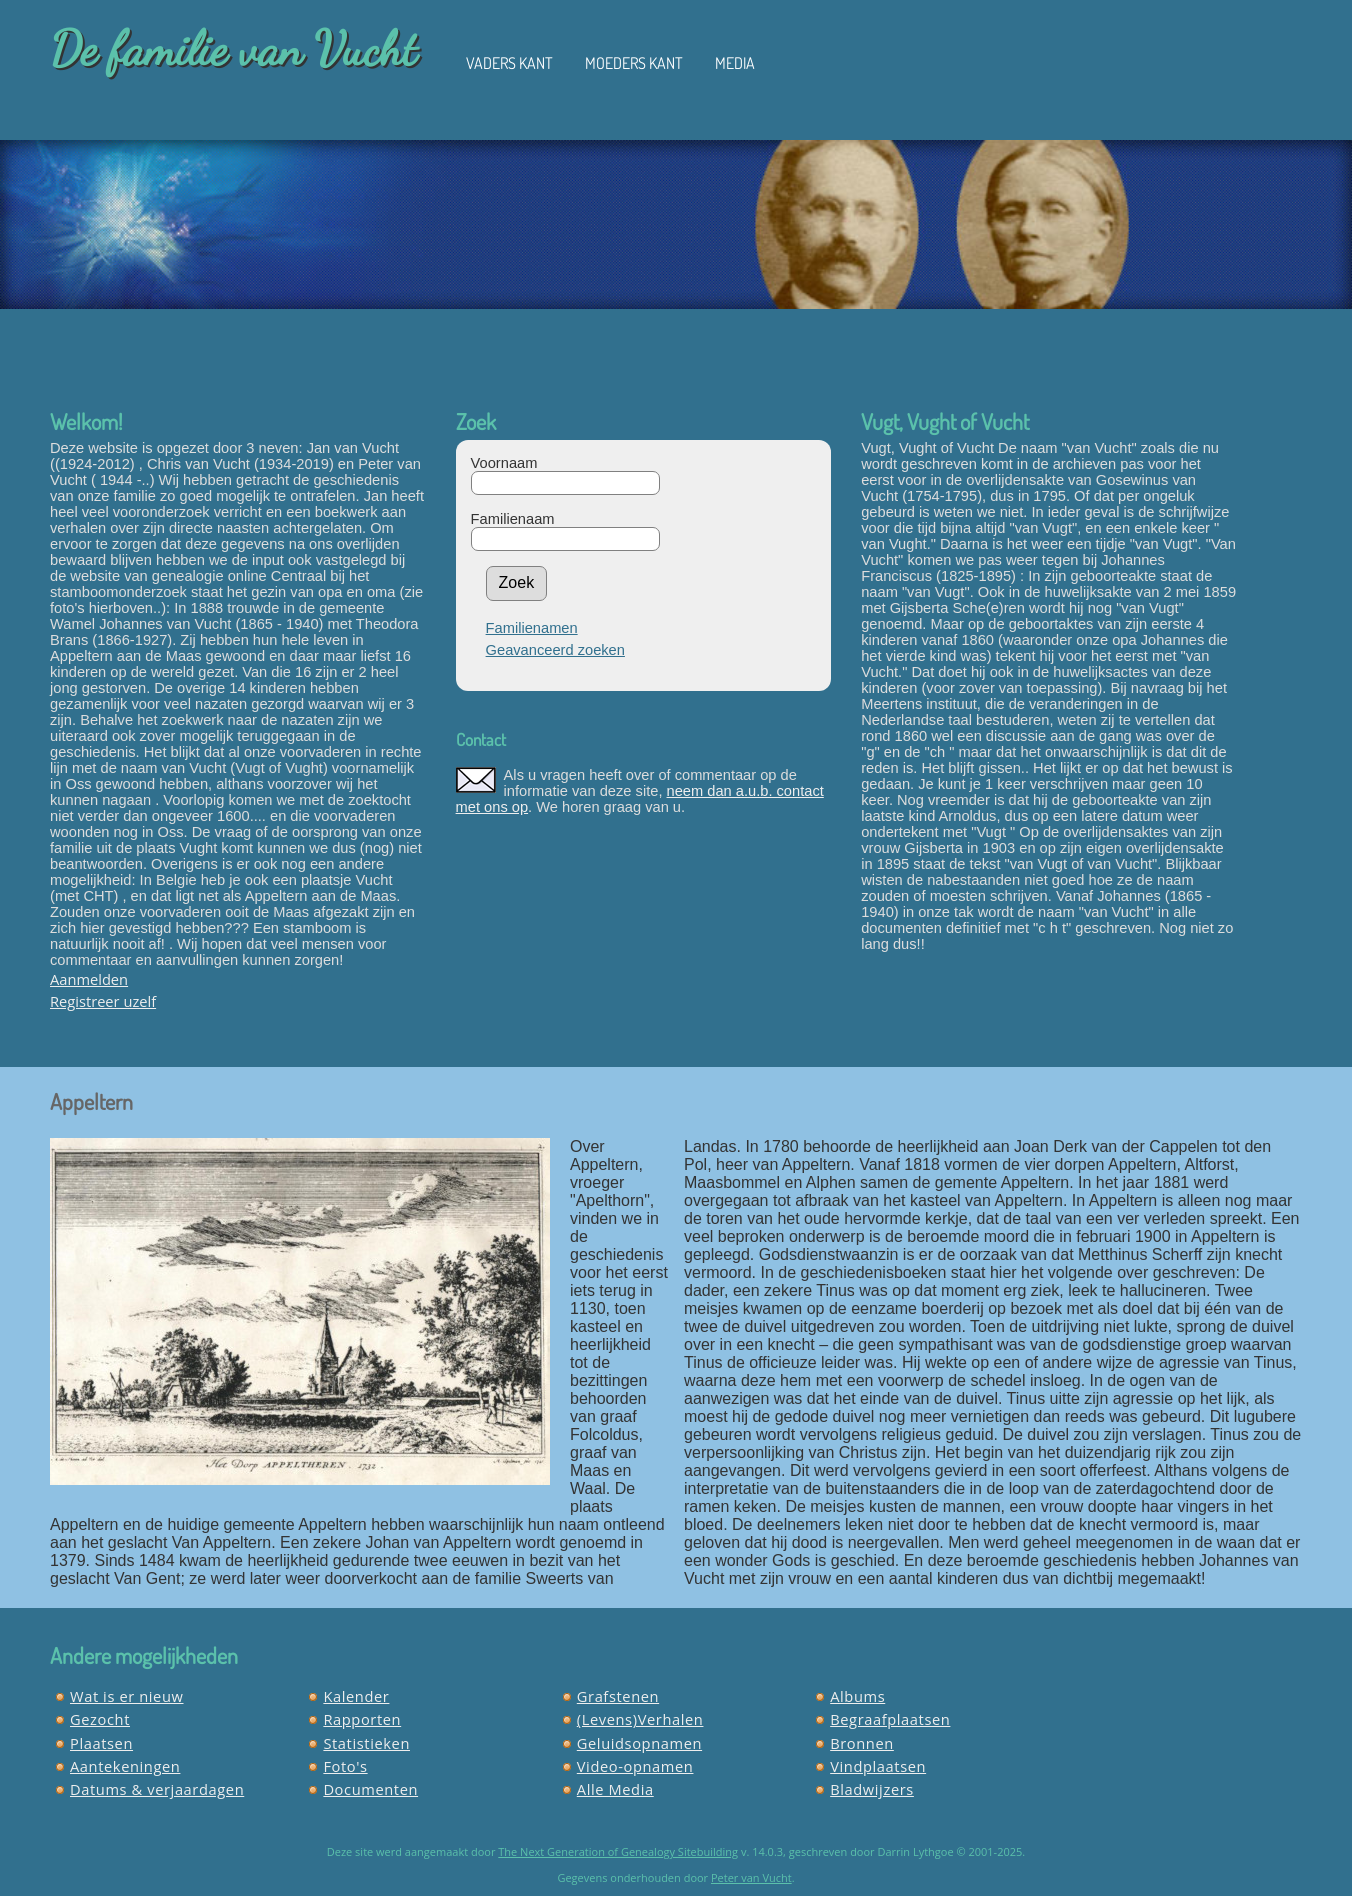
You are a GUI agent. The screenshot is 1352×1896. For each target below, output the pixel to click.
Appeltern (91, 1101)
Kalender (356, 1696)
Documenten (370, 1789)
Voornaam (504, 463)
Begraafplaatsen (890, 1719)
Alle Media (615, 1789)
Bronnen (862, 1743)
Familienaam (513, 519)
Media (735, 63)
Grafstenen (618, 1696)
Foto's (345, 1766)
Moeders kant (634, 63)
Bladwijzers (872, 1789)
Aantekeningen (125, 1766)
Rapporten (362, 1719)
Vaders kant (509, 63)
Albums (857, 1696)
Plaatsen (101, 1743)
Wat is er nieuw (127, 1696)
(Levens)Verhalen (640, 1719)
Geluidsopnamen (639, 1743)
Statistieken (366, 1743)
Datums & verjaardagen (157, 1789)
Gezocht (100, 1719)
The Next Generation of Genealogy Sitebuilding (618, 1851)
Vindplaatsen (878, 1766)
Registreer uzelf (103, 1001)
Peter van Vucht (751, 1877)
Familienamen (532, 628)
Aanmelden (89, 979)
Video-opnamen (635, 1766)
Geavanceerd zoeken (555, 650)
